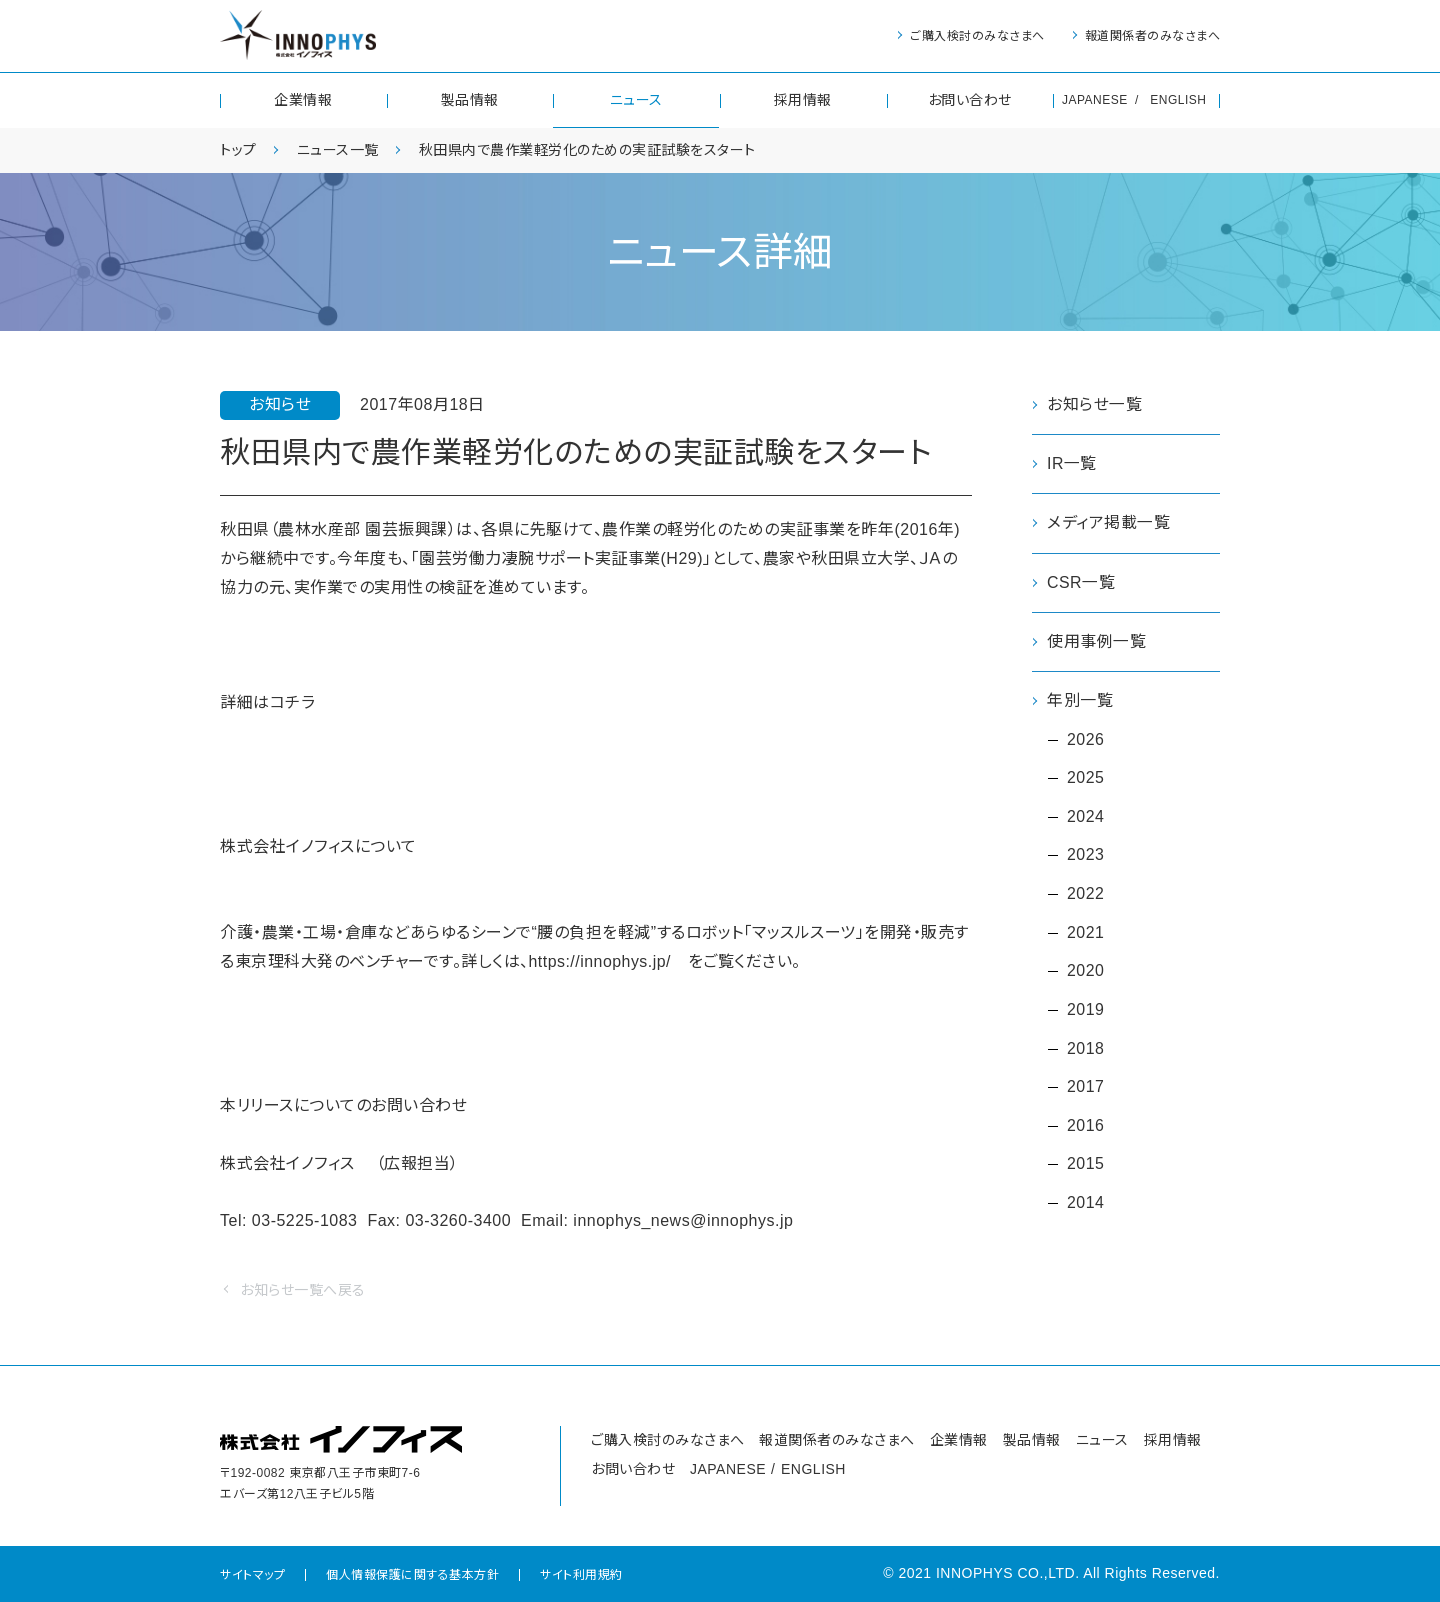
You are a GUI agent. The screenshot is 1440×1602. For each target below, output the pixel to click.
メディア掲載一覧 (1108, 523)
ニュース (636, 100)
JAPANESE (1095, 100)
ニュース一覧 (338, 150)
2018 (1086, 1050)
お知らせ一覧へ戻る (303, 1290)
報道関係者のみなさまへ (1153, 36)
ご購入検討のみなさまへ (977, 36)
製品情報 (470, 100)
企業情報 (303, 100)
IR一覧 (1072, 463)
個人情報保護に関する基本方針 (412, 1575)
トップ (238, 150)
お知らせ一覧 (1094, 404)
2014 (1086, 1205)
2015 (1086, 1166)
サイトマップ (252, 1575)
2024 (1086, 817)
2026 (1086, 739)
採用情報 (803, 100)
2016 (1086, 1127)
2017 (1086, 1089)
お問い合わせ (970, 100)
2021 (1086, 933)
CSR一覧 (1081, 582)
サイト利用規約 (581, 1575)
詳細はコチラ (267, 702)
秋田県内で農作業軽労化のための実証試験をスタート (587, 150)
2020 (1086, 972)
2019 (1086, 1011)
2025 (1086, 778)
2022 (1086, 895)
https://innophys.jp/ (600, 961)
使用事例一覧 (1096, 641)
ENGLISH (1178, 100)
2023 (1086, 856)
